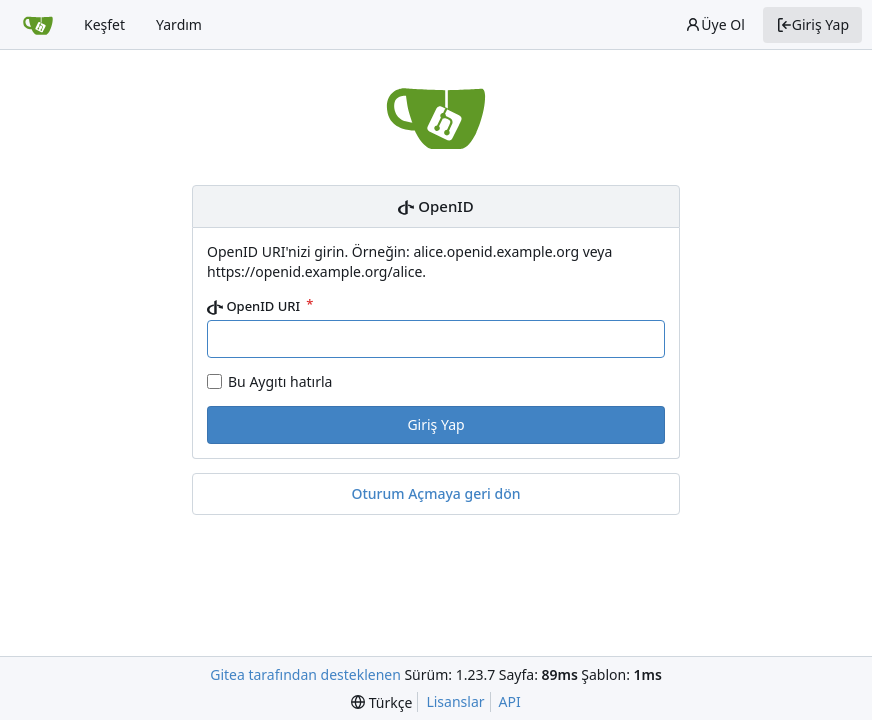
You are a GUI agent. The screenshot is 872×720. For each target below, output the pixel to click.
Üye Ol (714, 24)
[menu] (381, 702)
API (510, 701)
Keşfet (104, 24)
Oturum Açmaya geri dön (435, 494)
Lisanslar (455, 701)
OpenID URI (255, 306)
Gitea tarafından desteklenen (305, 674)
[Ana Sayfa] (38, 25)
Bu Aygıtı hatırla (280, 381)
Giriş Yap (812, 24)
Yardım (179, 24)
